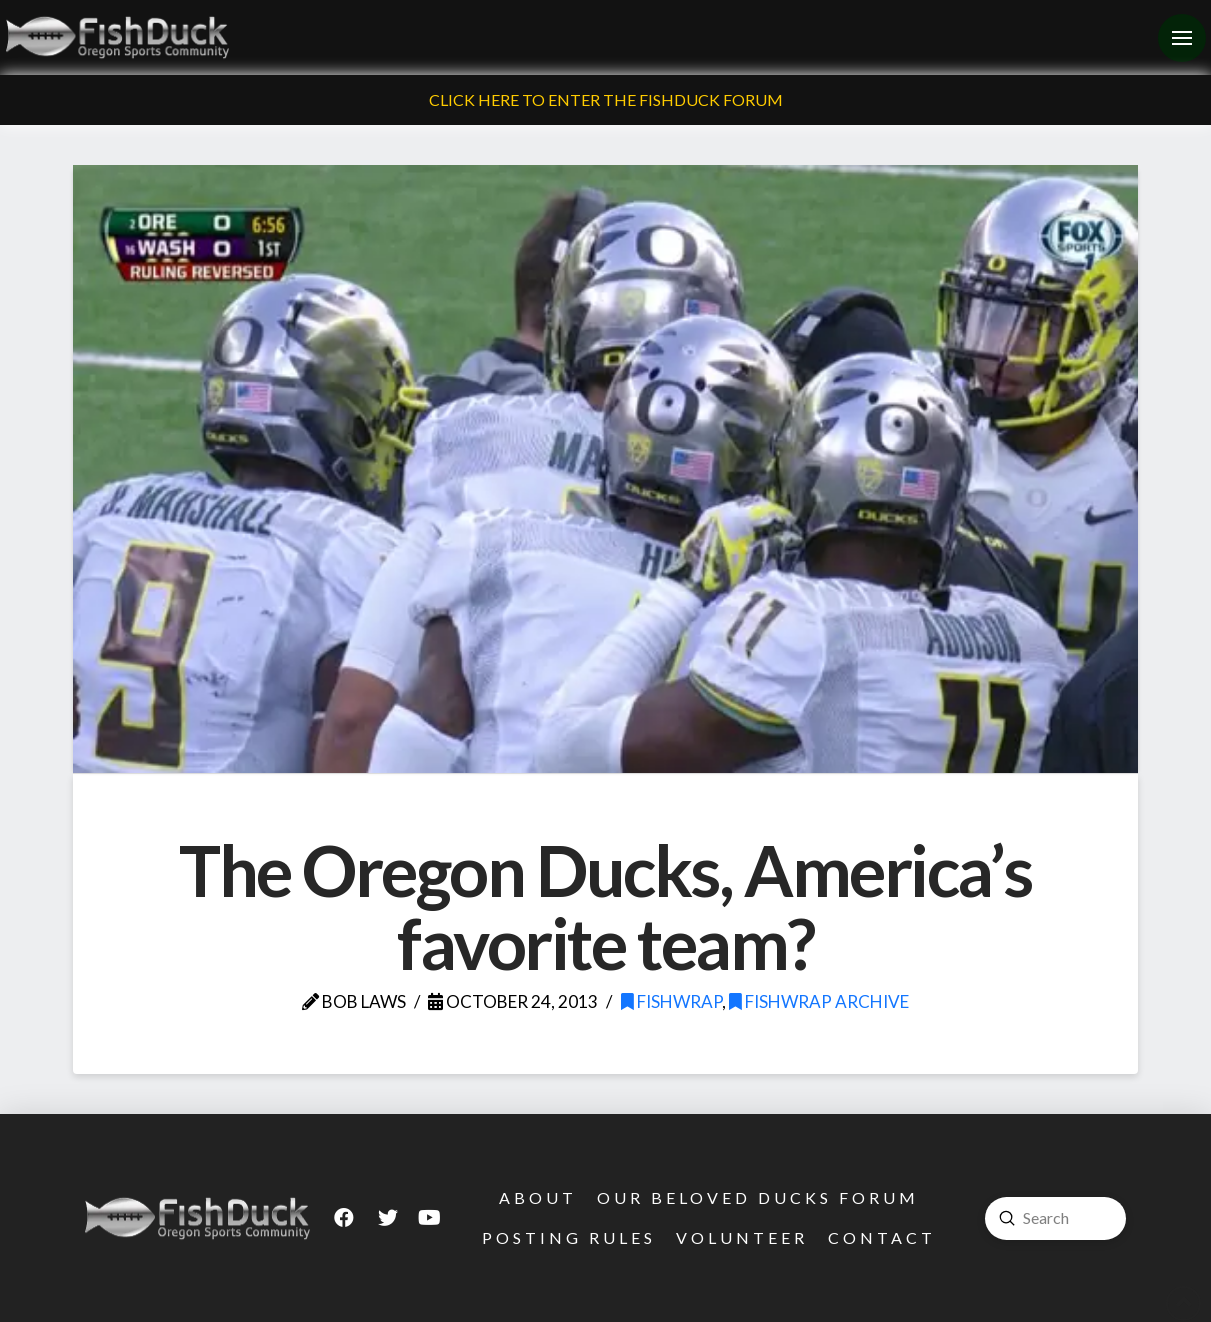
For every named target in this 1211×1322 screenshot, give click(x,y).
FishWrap (671, 1001)
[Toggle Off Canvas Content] (1182, 38)
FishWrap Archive (819, 1001)
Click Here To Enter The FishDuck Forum (606, 99)
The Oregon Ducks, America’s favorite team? (605, 907)
